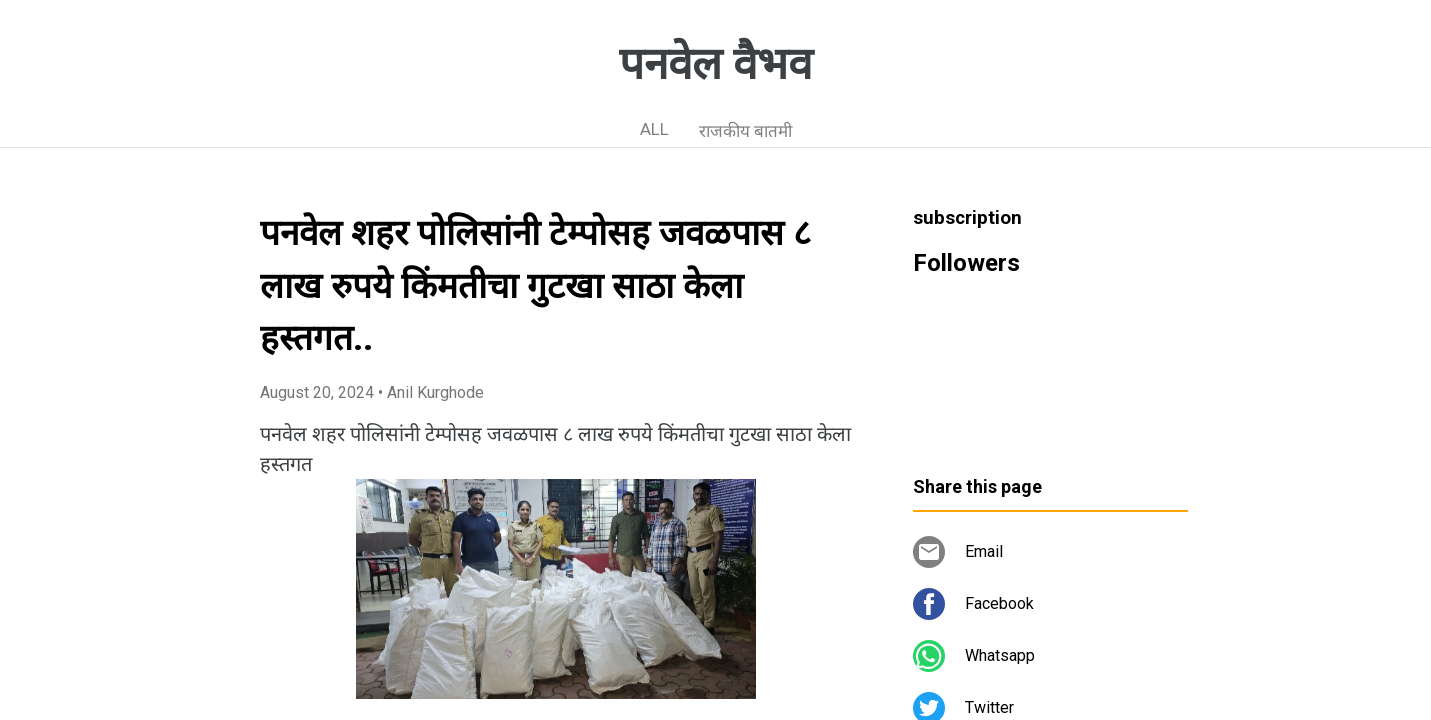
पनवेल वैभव (715, 64)
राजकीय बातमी (745, 131)
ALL (654, 129)
